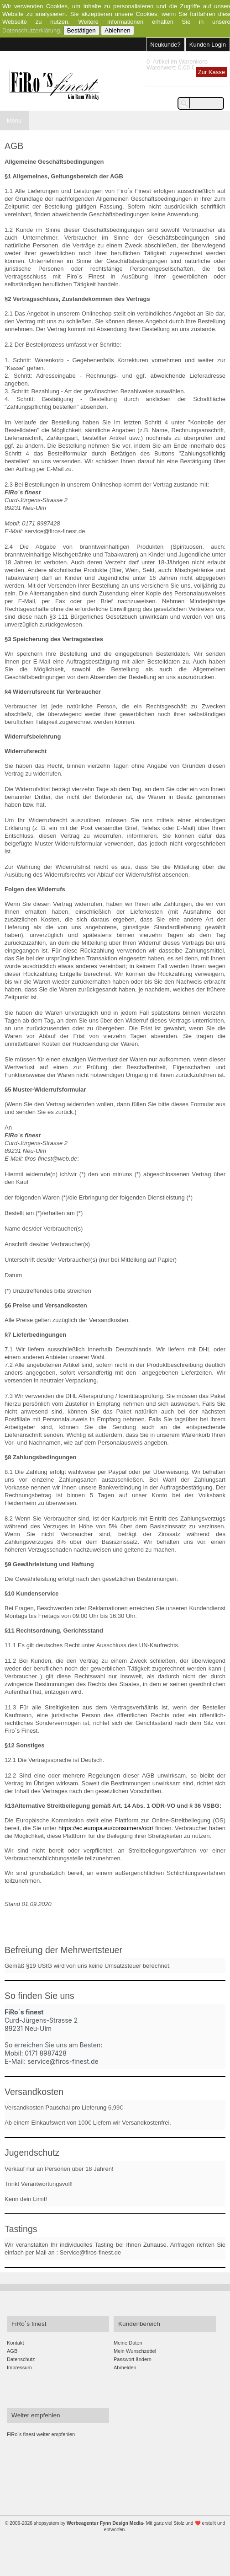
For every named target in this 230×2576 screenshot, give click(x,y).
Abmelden (125, 2367)
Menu (14, 120)
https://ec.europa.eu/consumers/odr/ (105, 1828)
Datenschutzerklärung (31, 30)
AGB (12, 2351)
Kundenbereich (139, 2323)
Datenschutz (21, 2359)
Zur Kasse (211, 72)
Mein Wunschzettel (135, 2351)
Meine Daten (128, 2343)
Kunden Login (207, 44)
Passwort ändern (133, 2359)
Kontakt (15, 2343)
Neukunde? (165, 44)
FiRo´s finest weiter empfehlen (41, 2434)
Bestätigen (81, 30)
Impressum (19, 2367)
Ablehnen (117, 30)
